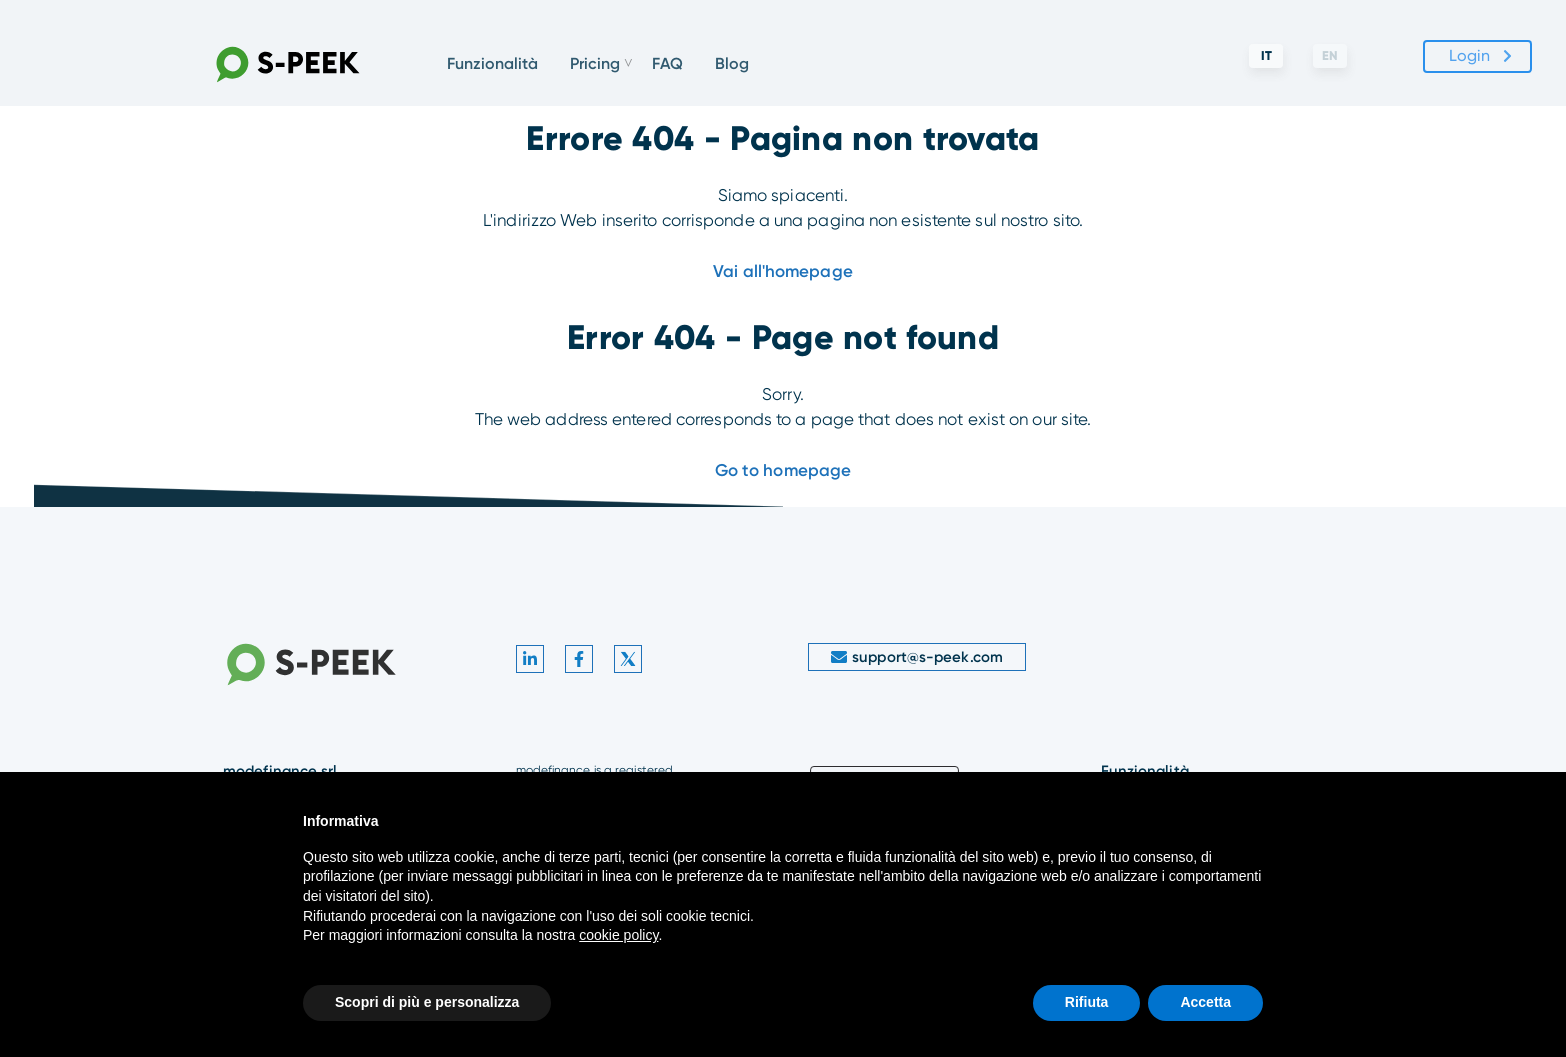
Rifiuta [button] (1087, 1002)
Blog (732, 63)
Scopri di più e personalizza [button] (427, 1002)
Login (1470, 55)
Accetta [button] (1205, 1002)
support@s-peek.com (917, 657)
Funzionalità (492, 63)
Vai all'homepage (783, 271)
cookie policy (618, 935)
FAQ (667, 63)
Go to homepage (783, 470)
